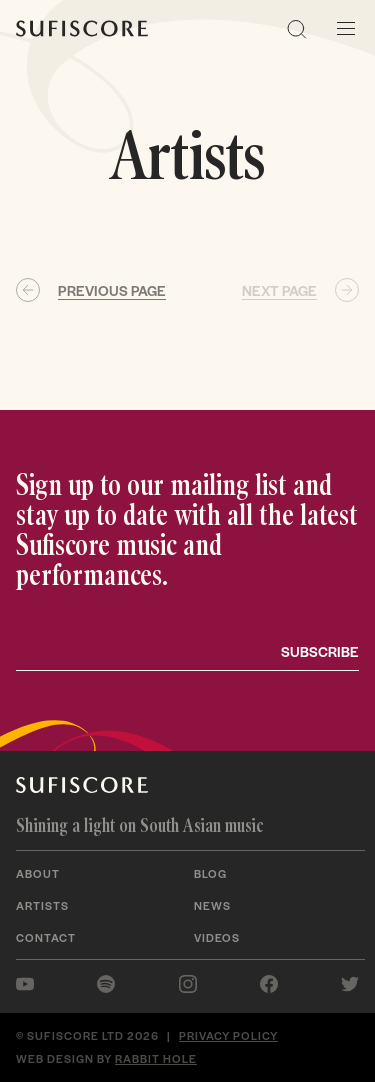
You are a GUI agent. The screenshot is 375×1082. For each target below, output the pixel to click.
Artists (42, 905)
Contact (46, 937)
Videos (217, 937)
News (212, 905)
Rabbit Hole (156, 1058)
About (38, 873)
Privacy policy (228, 1035)
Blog (210, 873)
